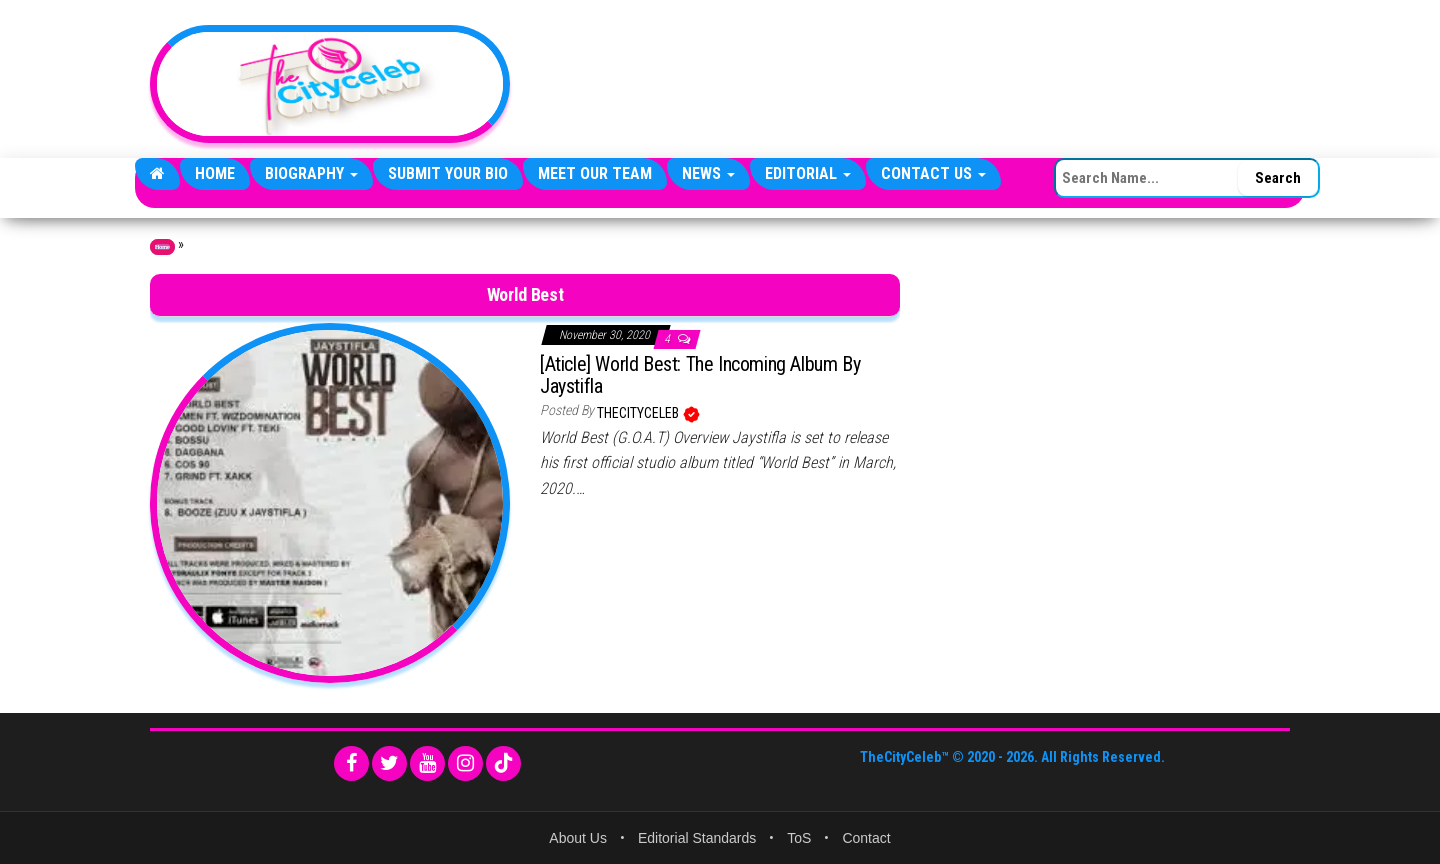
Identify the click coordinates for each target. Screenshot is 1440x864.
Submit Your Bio (448, 173)
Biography (311, 173)
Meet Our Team (595, 173)
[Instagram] (465, 763)
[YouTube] (427, 763)
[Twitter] (389, 763)
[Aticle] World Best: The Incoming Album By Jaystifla (700, 375)
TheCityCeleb (639, 413)
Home (215, 173)
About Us (578, 838)
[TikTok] (503, 763)
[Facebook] (351, 763)
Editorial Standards (697, 838)
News (708, 173)
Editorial (808, 173)
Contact (866, 838)
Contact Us (933, 173)
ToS (799, 838)
